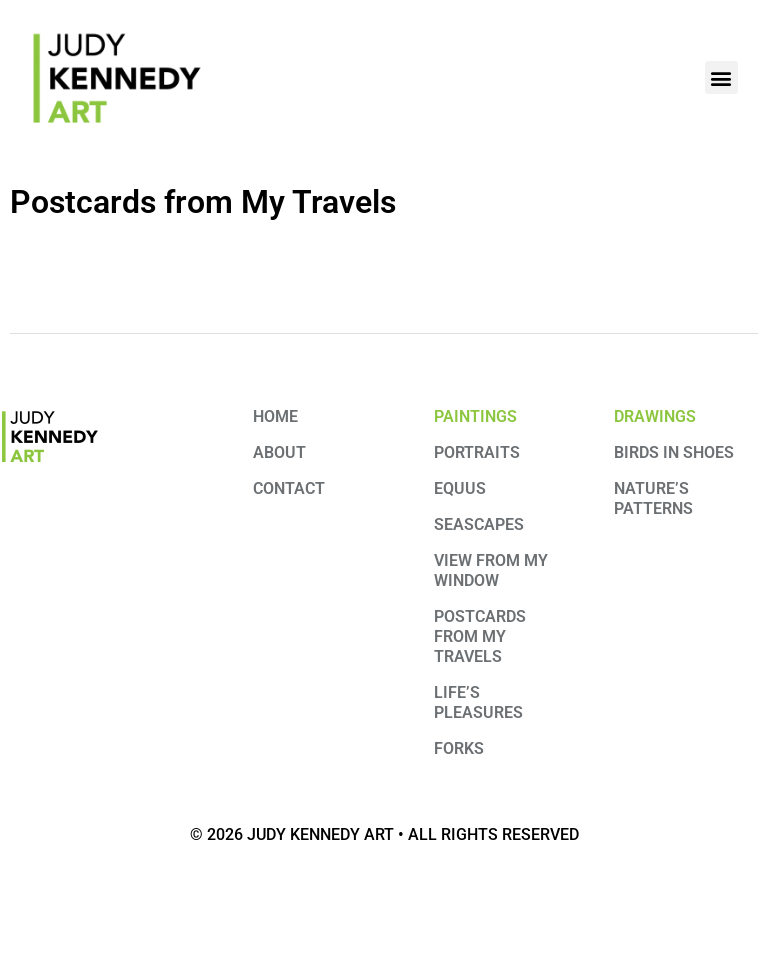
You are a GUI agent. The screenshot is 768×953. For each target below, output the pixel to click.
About (279, 452)
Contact (289, 488)
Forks (459, 748)
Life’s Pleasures (478, 702)
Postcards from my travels (480, 636)
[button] (721, 77)
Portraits (477, 452)
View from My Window (491, 570)
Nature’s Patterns (653, 498)
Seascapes (479, 524)
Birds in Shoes (674, 452)
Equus (460, 488)
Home (275, 416)
